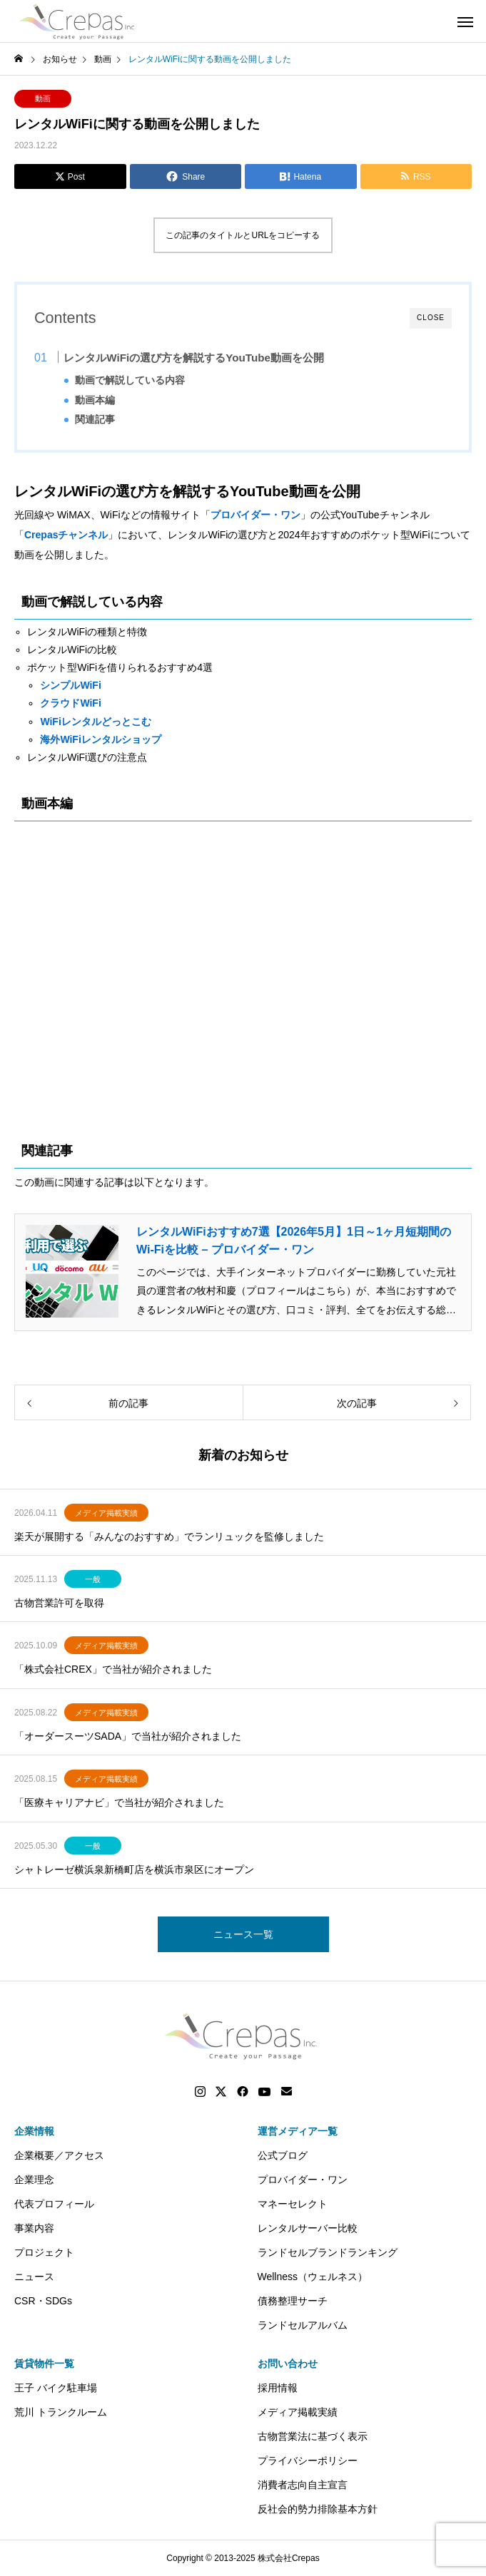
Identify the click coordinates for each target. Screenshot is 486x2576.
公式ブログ (283, 2155)
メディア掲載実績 (106, 1513)
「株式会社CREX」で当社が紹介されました (113, 1669)
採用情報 (278, 2387)
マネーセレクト (293, 2204)
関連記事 (95, 419)
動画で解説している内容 (130, 380)
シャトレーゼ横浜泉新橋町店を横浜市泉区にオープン (134, 1869)
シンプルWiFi (70, 685)
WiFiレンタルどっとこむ (95, 721)
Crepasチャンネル (66, 534)
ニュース (34, 2276)
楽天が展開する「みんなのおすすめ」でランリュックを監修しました (169, 1536)
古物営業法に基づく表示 (313, 2436)
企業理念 (34, 2179)
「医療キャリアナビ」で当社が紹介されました (119, 1802)
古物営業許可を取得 (59, 1602)
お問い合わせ (288, 2363)
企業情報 (34, 2131)
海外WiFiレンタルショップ (100, 739)
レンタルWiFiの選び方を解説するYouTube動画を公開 (194, 357)
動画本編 (95, 400)
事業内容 (34, 2228)
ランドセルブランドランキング (328, 2252)
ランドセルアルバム (303, 2325)
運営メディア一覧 (298, 2131)
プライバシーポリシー (308, 2460)
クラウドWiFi (70, 703)
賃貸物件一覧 (44, 2363)
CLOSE (431, 318)
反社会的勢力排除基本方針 (318, 2509)
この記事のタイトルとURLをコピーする (243, 235)
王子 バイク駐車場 (55, 2387)
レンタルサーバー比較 (308, 2228)
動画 (43, 98)
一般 (93, 1579)
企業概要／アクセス (59, 2155)
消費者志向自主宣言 (303, 2484)
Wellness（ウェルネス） (313, 2276)
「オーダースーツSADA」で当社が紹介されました (127, 1736)
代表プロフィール (54, 2204)
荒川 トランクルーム (60, 2412)
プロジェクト (44, 2252)
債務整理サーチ (293, 2300)
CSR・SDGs (43, 2300)
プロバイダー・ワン (255, 514)
